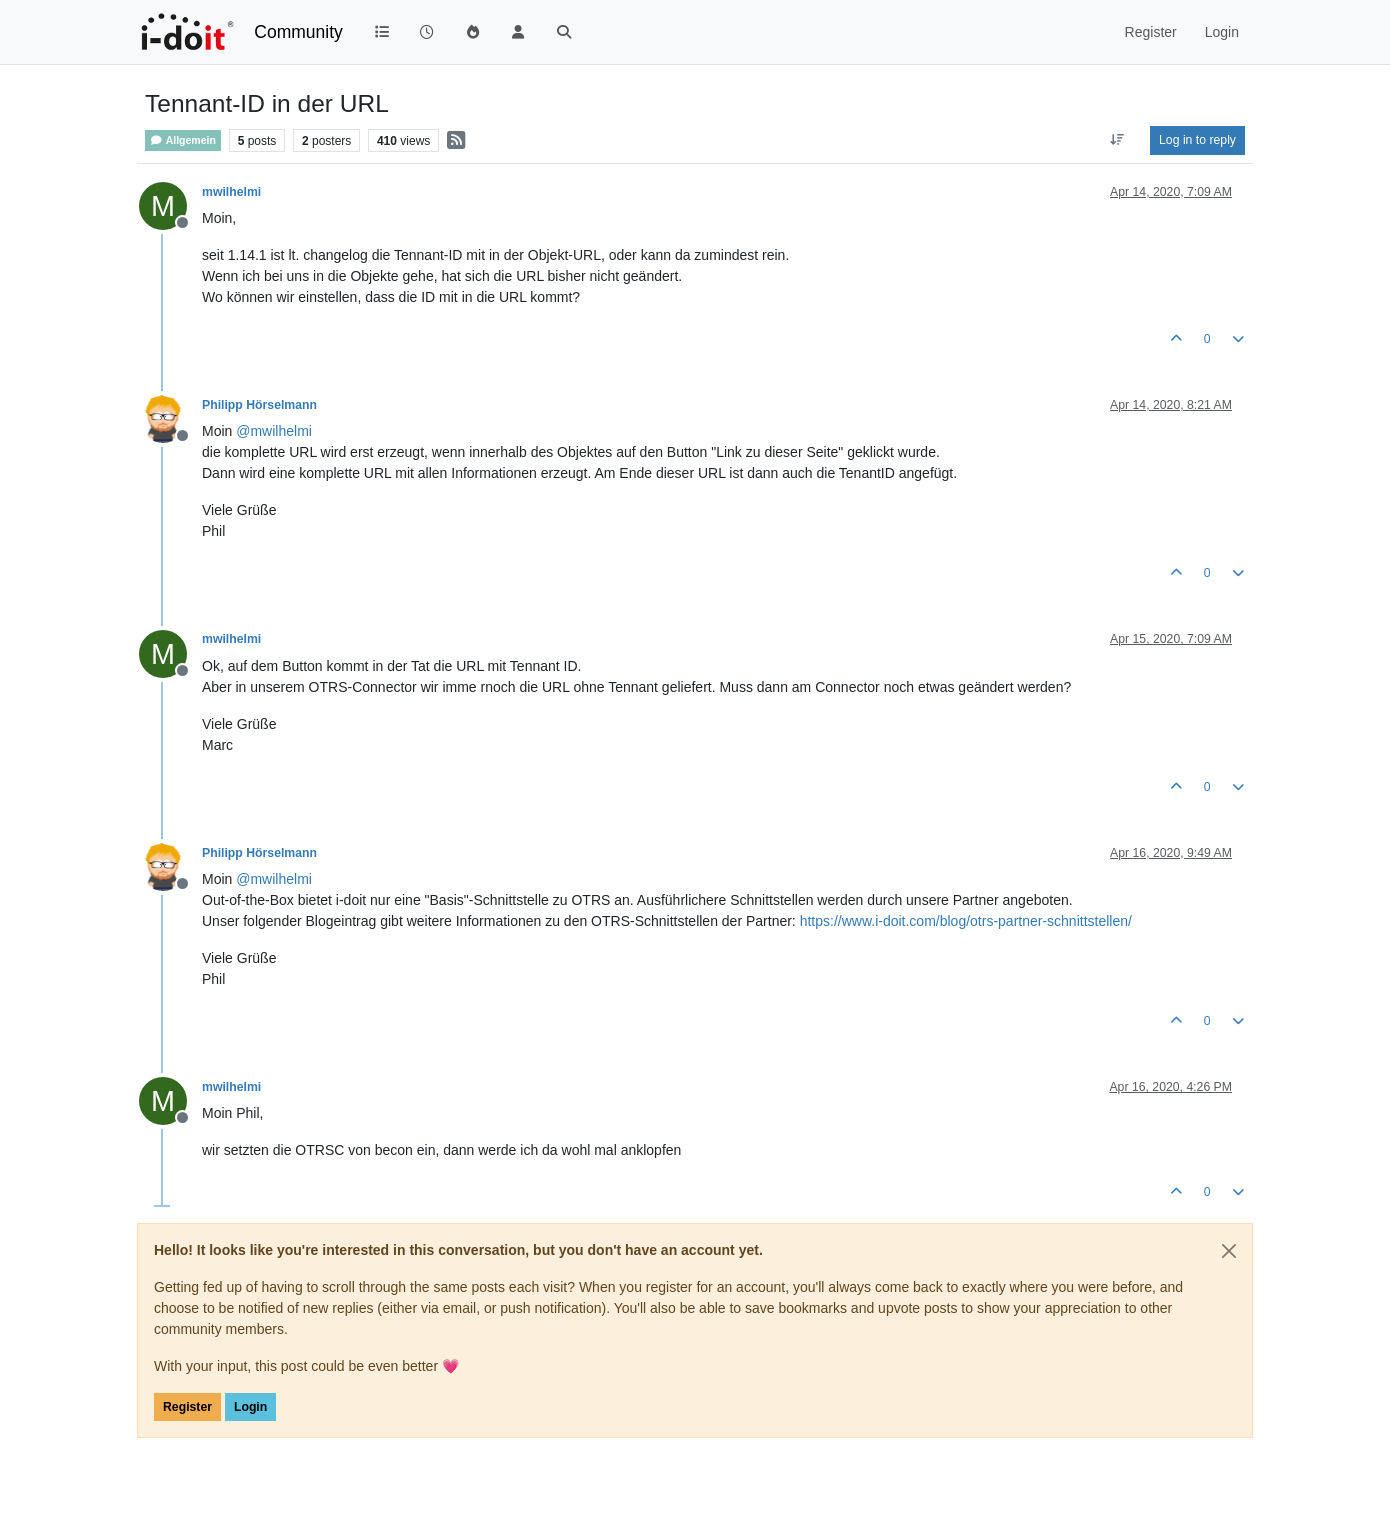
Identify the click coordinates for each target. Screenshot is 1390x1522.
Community (298, 32)
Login (250, 1407)
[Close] (1229, 1251)
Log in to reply (1197, 140)
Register (187, 1407)
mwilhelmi (231, 192)
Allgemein (183, 140)
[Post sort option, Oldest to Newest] (1117, 140)
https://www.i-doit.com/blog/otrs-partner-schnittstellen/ (966, 921)
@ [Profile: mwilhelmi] (274, 431)
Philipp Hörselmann (259, 405)
